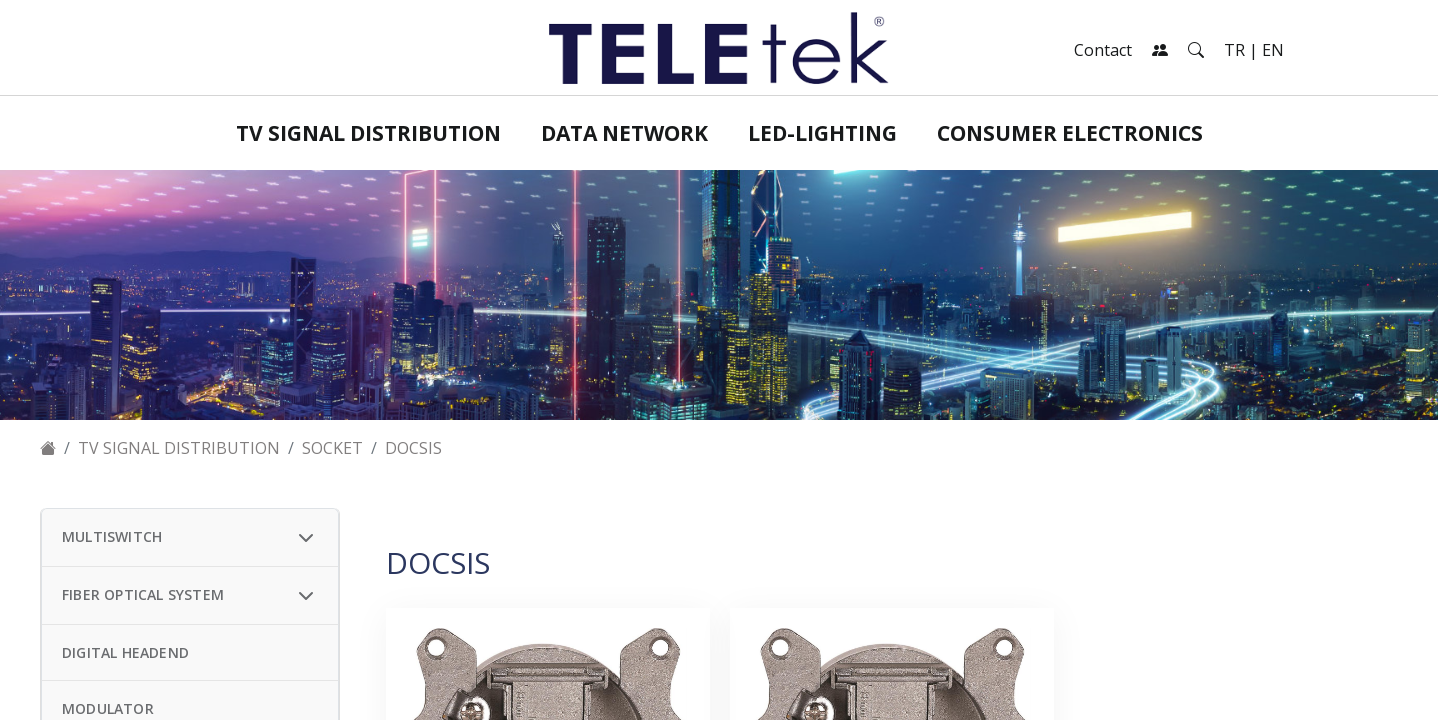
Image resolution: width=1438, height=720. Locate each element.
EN (1273, 50)
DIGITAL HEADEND (125, 652)
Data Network (624, 133)
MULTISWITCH (112, 536)
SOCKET (332, 448)
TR (1234, 50)
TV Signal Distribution (368, 133)
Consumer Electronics (1070, 133)
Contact (1103, 50)
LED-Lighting (822, 133)
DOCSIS (413, 448)
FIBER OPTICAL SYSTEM (143, 594)
